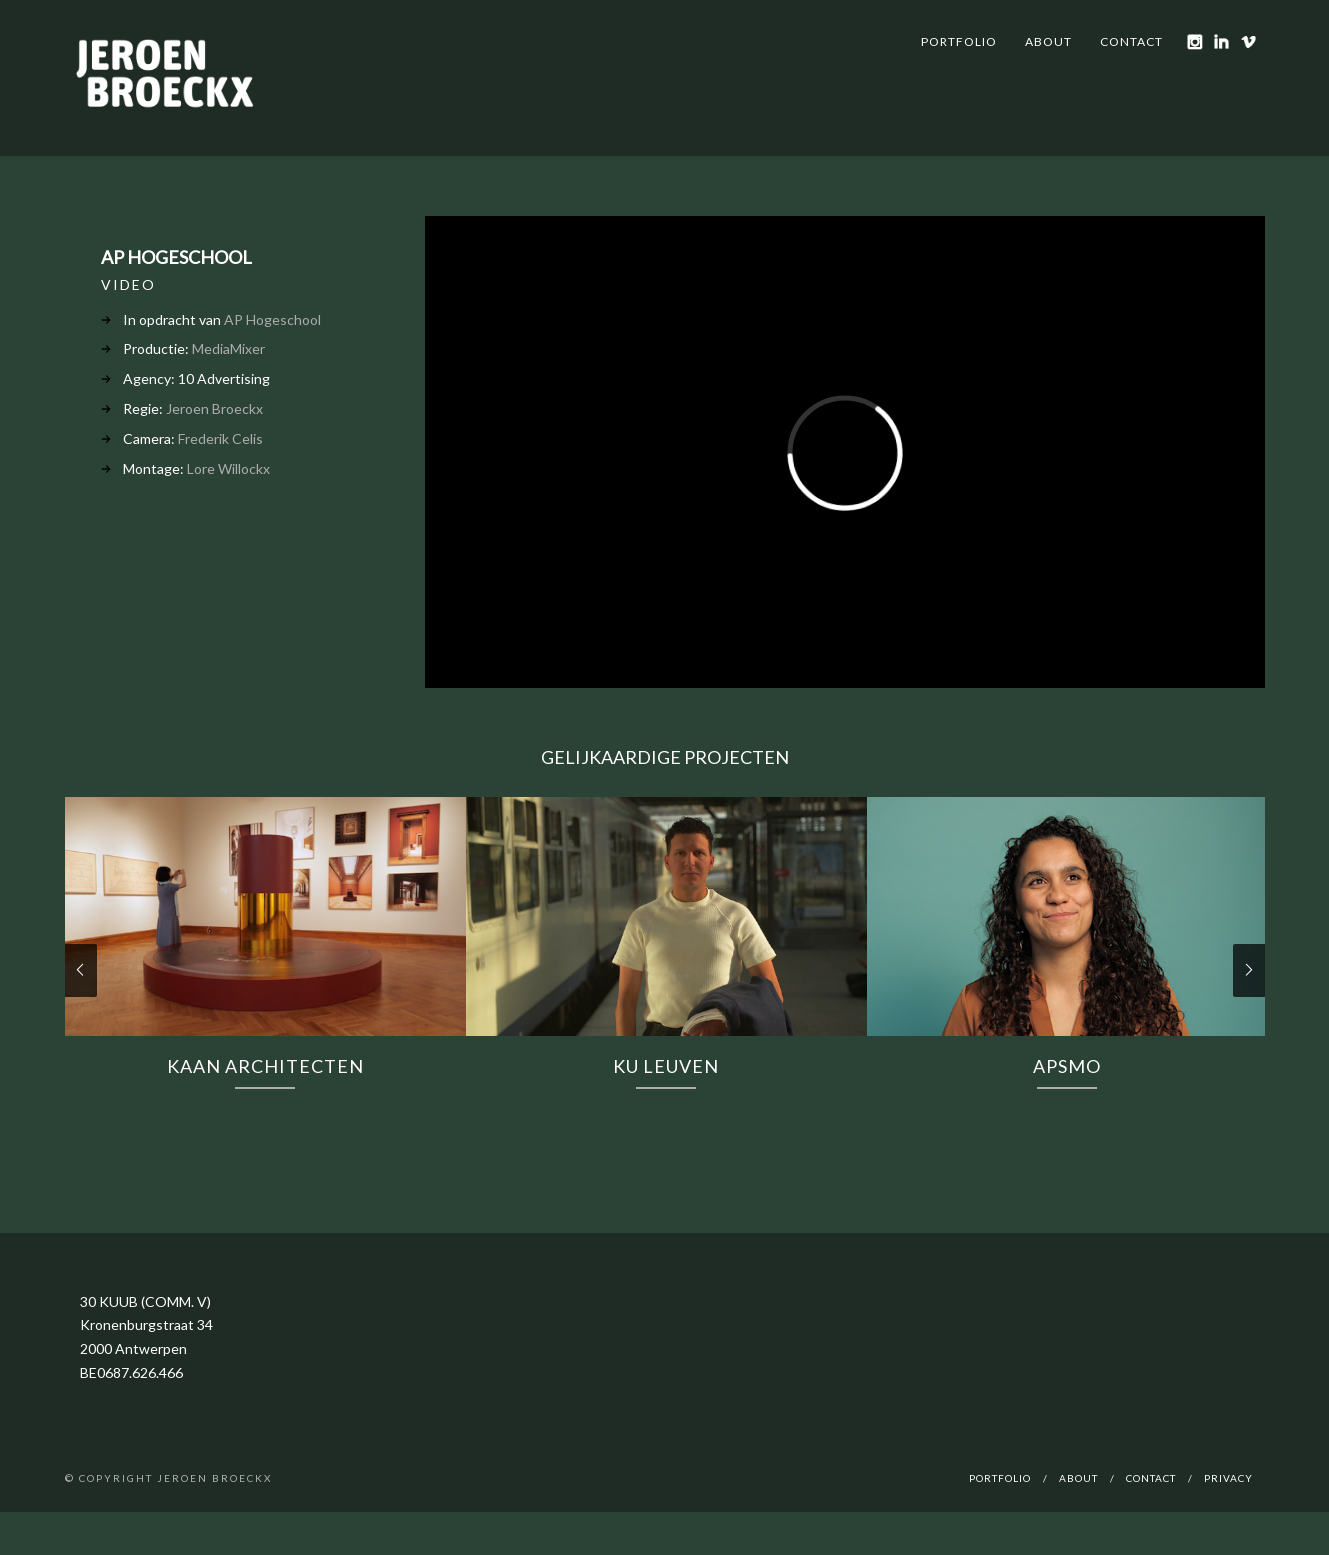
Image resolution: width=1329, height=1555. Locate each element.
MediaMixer (228, 348)
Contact (1131, 41)
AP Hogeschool (272, 319)
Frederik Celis (220, 438)
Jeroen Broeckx (214, 408)
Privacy (1228, 1478)
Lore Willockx (228, 468)
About (1048, 41)
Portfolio (959, 41)
